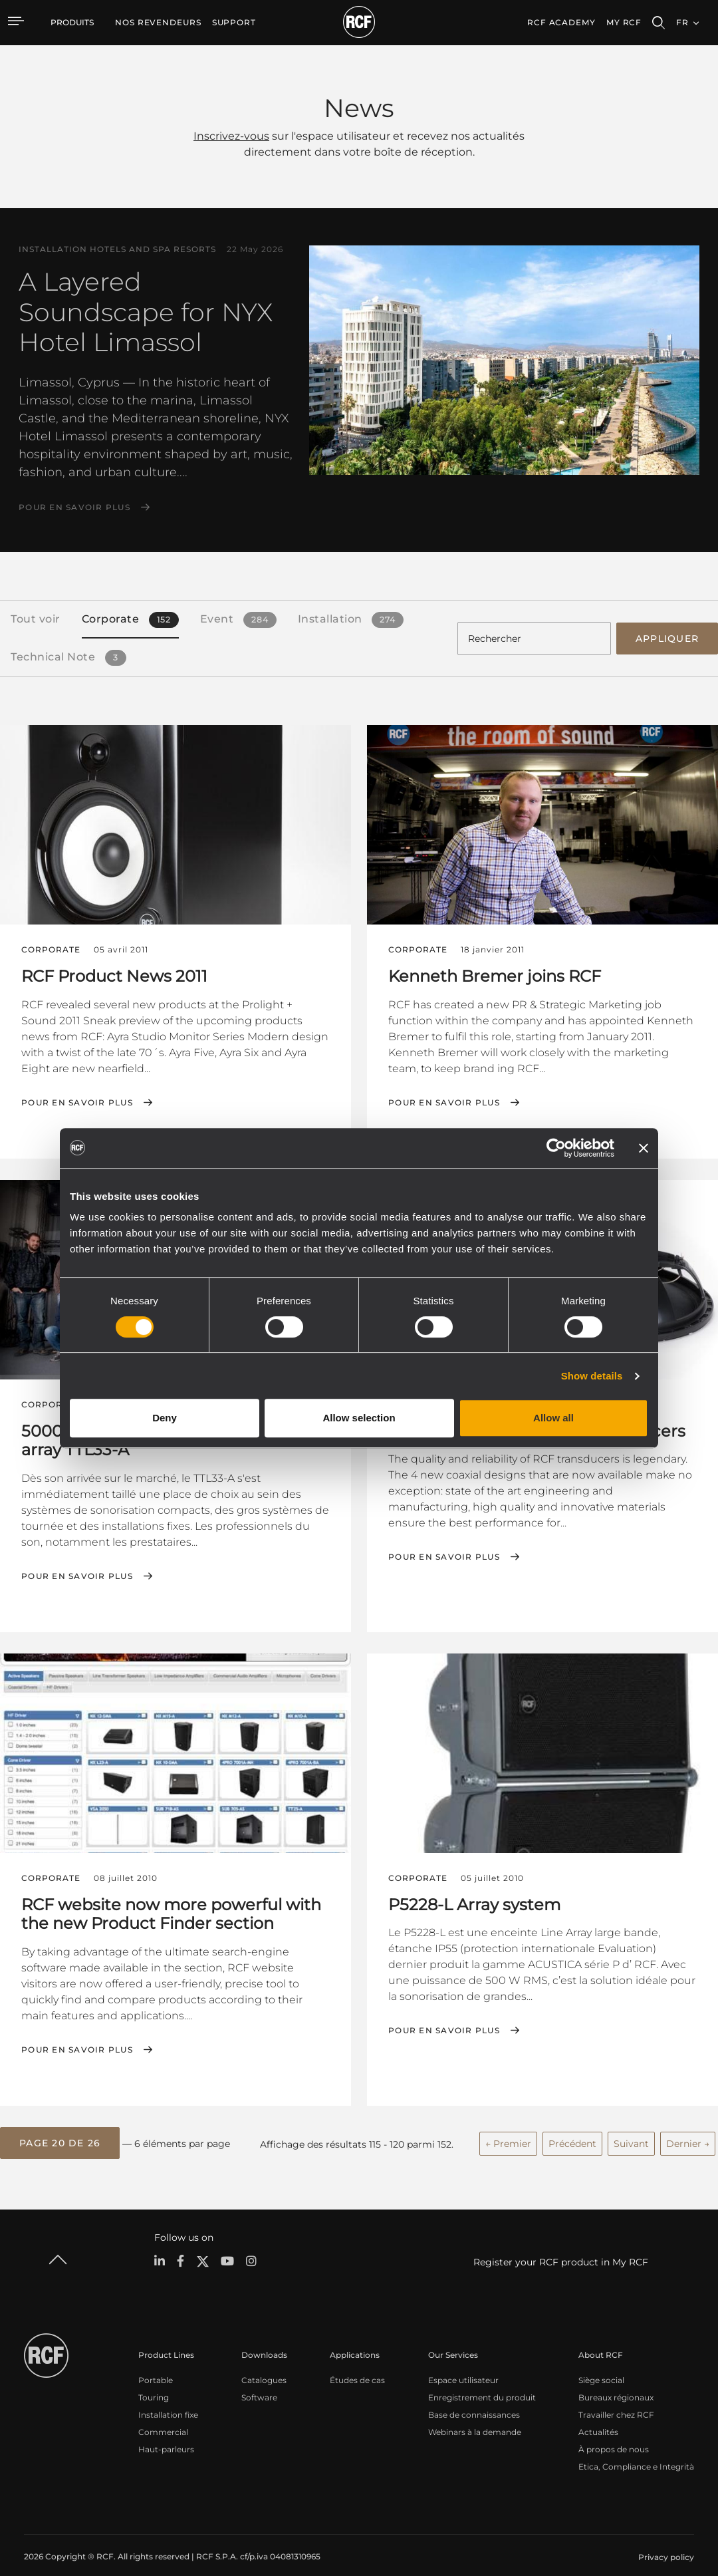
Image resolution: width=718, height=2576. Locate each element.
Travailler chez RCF (616, 2400)
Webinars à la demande (474, 2417)
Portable (155, 2365)
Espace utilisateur (463, 2365)
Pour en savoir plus (74, 507)
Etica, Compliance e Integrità (636, 2452)
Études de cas (357, 2365)
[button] (60, 2131)
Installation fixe (168, 2400)
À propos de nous (613, 2435)
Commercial (163, 2417)
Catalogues (264, 2365)
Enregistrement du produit (482, 2383)
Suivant (631, 2131)
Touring (153, 2383)
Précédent (572, 2131)
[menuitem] (158, 23)
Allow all (553, 1417)
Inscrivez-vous (231, 136)
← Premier (508, 2131)
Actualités (598, 2417)
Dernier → (687, 2131)
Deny (164, 1417)
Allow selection (358, 1417)
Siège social (601, 2365)
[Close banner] (643, 1148)
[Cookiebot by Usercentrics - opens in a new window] (556, 1148)
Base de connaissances (474, 2400)
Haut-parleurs (166, 2435)
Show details (592, 1375)
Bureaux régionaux (616, 2383)
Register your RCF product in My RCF (560, 2247)
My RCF (624, 22)
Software (259, 2383)
